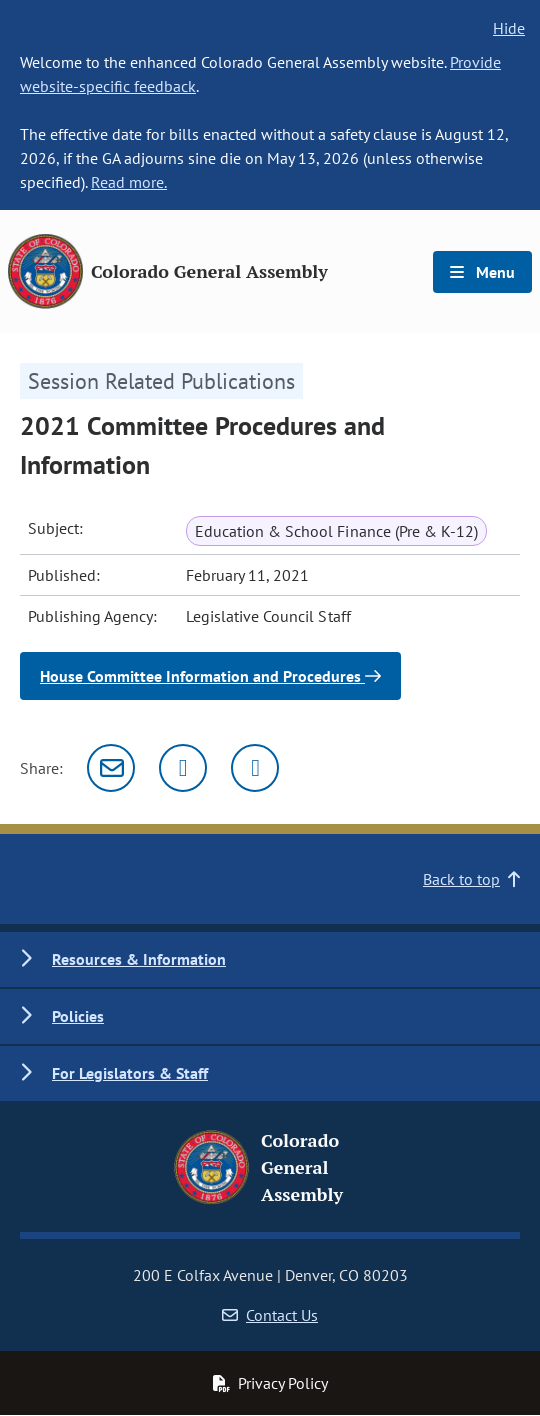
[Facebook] (255, 768)
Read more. (129, 182)
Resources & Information (139, 959)
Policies (78, 1016)
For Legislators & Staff (130, 1073)
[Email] (111, 768)
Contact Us (270, 1315)
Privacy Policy (270, 1383)
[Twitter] (183, 768)
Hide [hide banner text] (509, 28)
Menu (482, 272)
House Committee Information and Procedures (210, 676)
